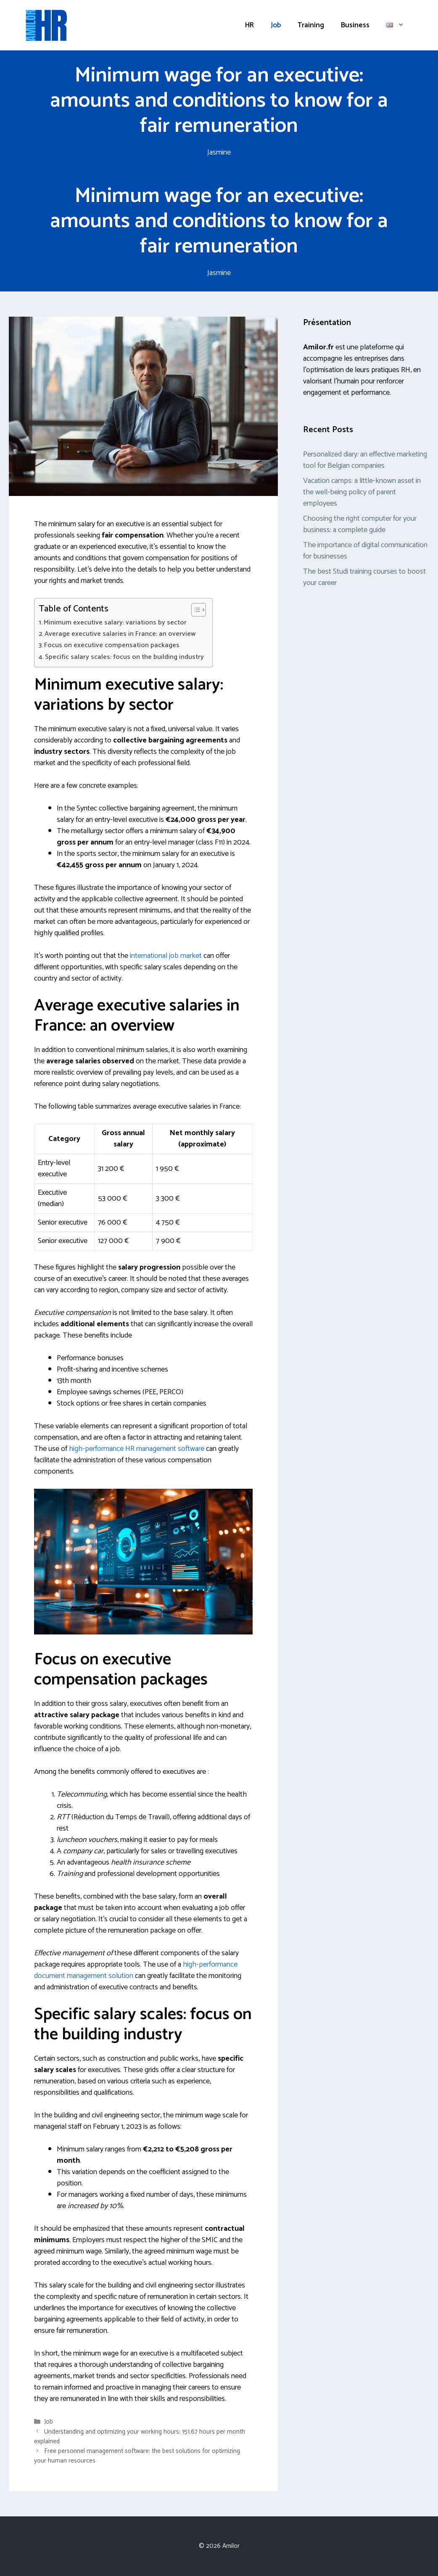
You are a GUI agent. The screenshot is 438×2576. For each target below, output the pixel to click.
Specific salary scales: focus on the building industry (124, 657)
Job (276, 25)
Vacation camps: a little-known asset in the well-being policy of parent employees (362, 492)
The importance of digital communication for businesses (365, 551)
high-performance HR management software (136, 1449)
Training (311, 25)
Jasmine (219, 152)
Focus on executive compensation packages (111, 645)
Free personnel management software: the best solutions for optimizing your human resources (137, 2456)
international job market (166, 956)
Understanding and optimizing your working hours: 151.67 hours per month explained (139, 2436)
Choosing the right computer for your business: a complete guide (360, 524)
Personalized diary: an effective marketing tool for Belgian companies (365, 460)
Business (355, 25)
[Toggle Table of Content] (194, 610)
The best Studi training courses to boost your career (364, 577)
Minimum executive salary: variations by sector (115, 622)
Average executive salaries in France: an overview (120, 634)
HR (249, 25)
